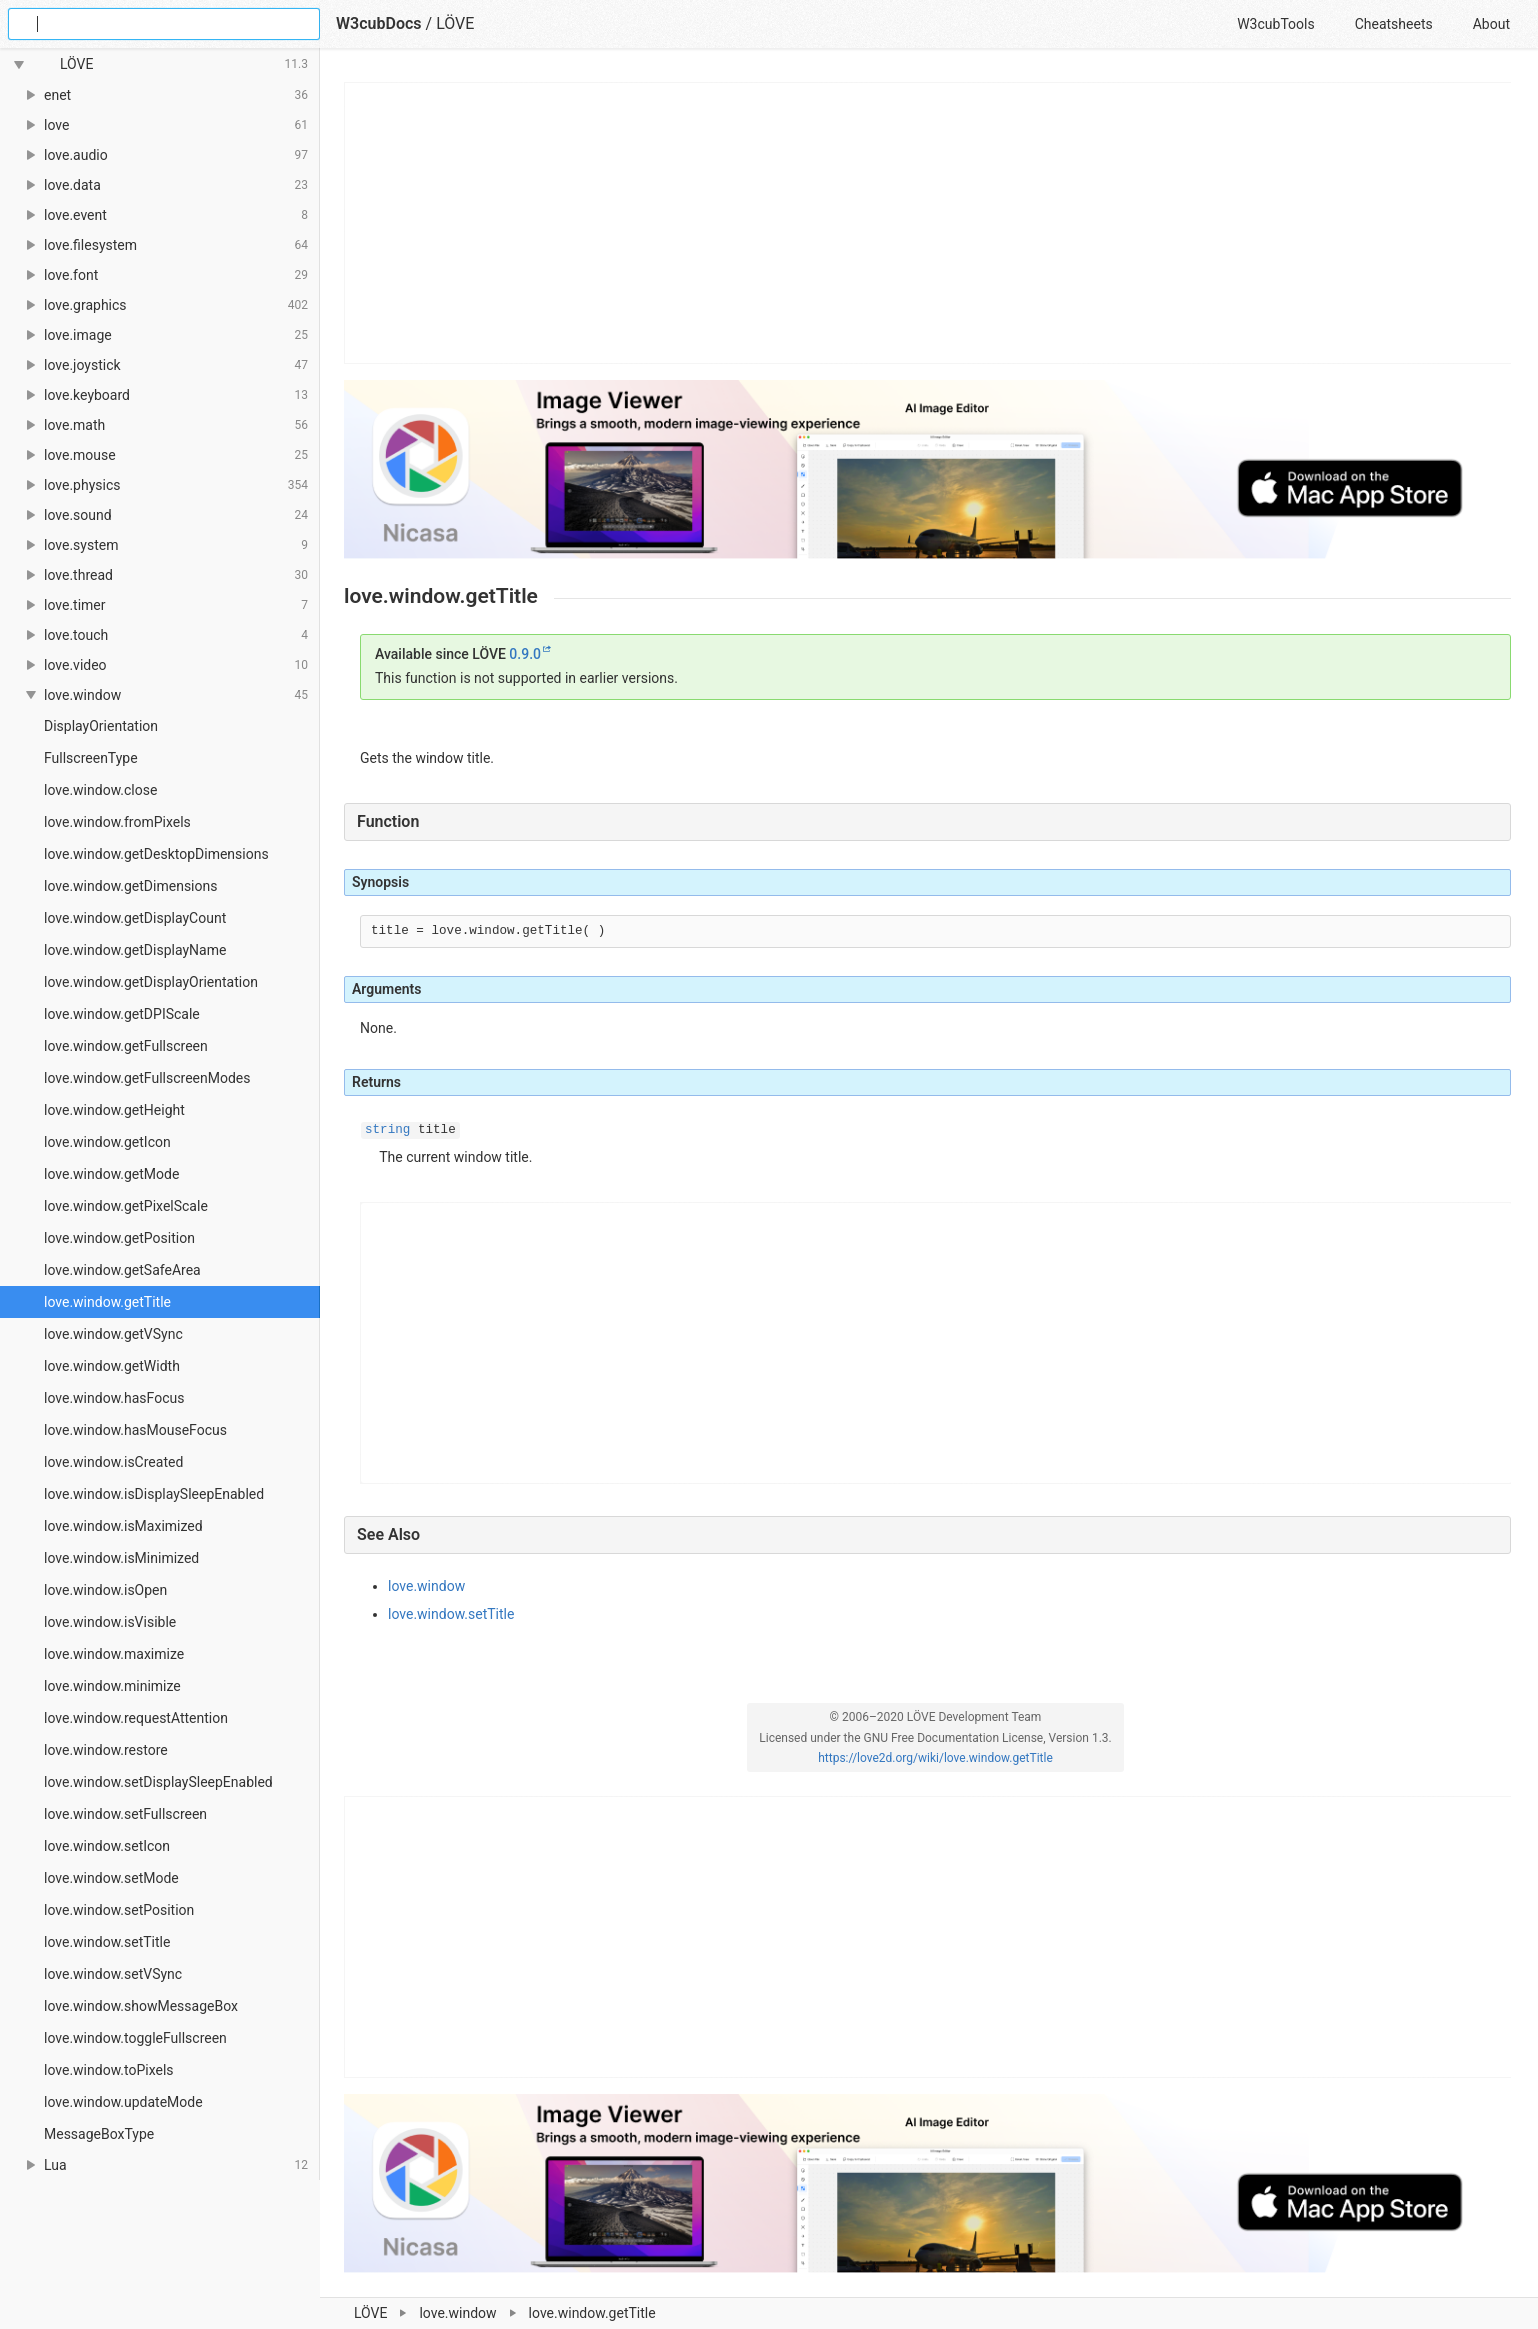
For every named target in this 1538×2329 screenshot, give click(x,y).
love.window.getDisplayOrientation (151, 982)
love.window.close (100, 790)
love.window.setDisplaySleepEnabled (158, 1782)
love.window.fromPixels (117, 822)
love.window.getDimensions (130, 886)
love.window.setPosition (119, 1910)
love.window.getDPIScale (122, 1014)
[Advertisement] (928, 223)
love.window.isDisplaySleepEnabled (154, 1494)
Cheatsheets (1394, 24)
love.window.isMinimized (121, 1558)
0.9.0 (525, 654)
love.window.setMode (111, 1878)
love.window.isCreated (113, 1462)
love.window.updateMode (123, 2102)
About (1491, 24)
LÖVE (455, 23)
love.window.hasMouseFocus (135, 1430)
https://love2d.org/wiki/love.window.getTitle (935, 1758)
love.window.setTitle (107, 1942)
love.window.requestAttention (136, 1718)
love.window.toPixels (109, 2070)
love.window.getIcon (107, 1142)
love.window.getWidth (112, 1366)
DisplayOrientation (101, 726)
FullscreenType (91, 758)
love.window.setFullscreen (125, 1814)
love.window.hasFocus (114, 1398)
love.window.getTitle (107, 1302)
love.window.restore (106, 1750)
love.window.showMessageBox (141, 2006)
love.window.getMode (111, 1174)
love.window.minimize (112, 1686)
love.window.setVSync (113, 1974)
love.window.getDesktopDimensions (156, 854)
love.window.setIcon (107, 1846)
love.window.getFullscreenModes (147, 1078)
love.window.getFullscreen (126, 1046)
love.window (426, 1586)
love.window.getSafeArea (122, 1270)
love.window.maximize (114, 1654)
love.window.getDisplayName (135, 950)
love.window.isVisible (110, 1622)
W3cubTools (1275, 24)
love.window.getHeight (114, 1110)
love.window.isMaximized (123, 1526)
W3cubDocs (379, 23)
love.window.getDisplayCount (135, 918)
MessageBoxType (99, 2134)
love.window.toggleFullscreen (135, 2038)
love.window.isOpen (105, 1590)
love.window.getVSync (113, 1334)
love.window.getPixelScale (126, 1206)
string (387, 1130)
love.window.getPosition (119, 1238)
